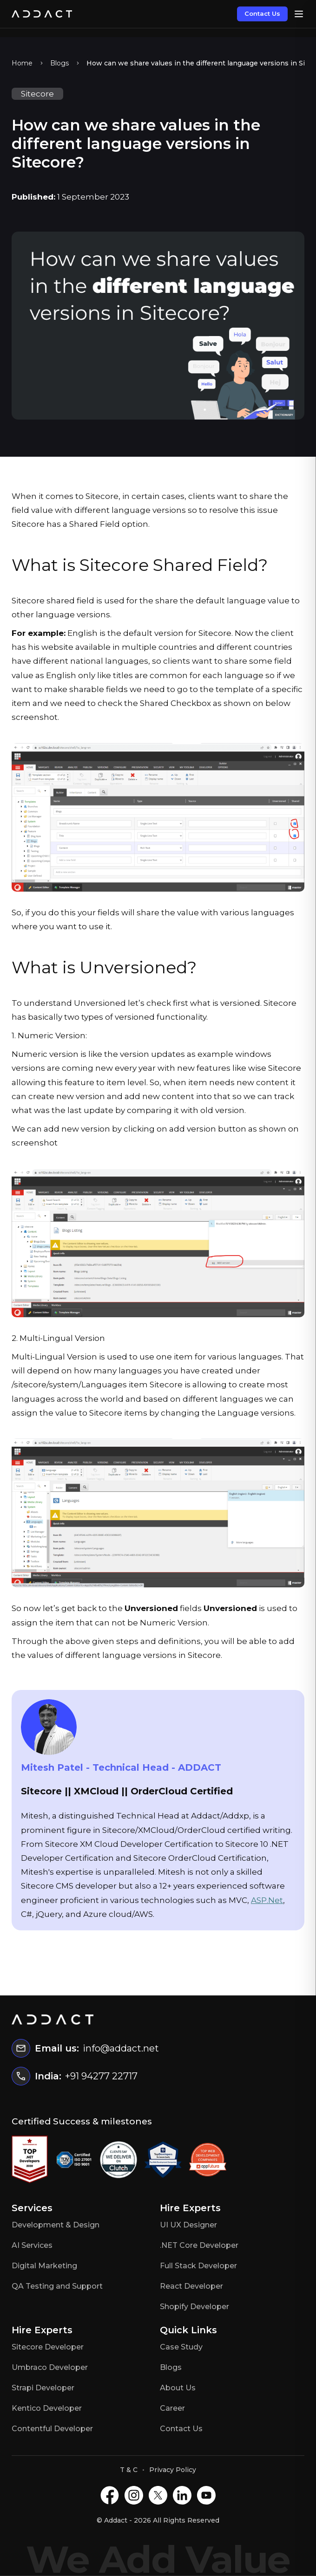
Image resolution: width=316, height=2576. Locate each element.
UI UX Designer (188, 2224)
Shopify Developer (194, 2306)
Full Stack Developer (198, 2265)
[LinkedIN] (182, 2495)
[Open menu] (298, 13)
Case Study (181, 2347)
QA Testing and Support (57, 2286)
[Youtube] (206, 2495)
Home (22, 63)
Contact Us (262, 13)
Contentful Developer (52, 2428)
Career (172, 2408)
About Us (178, 2387)
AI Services (32, 2245)
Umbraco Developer (50, 2367)
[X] (158, 2495)
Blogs (59, 63)
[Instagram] (134, 2495)
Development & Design (55, 2224)
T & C (129, 2470)
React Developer (191, 2286)
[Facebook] (109, 2495)
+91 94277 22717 (101, 2076)
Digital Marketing (44, 2265)
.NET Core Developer (199, 2245)
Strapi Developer (43, 2387)
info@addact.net (121, 2048)
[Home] (42, 14)
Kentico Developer (47, 2408)
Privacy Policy (172, 2470)
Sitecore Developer (48, 2347)
